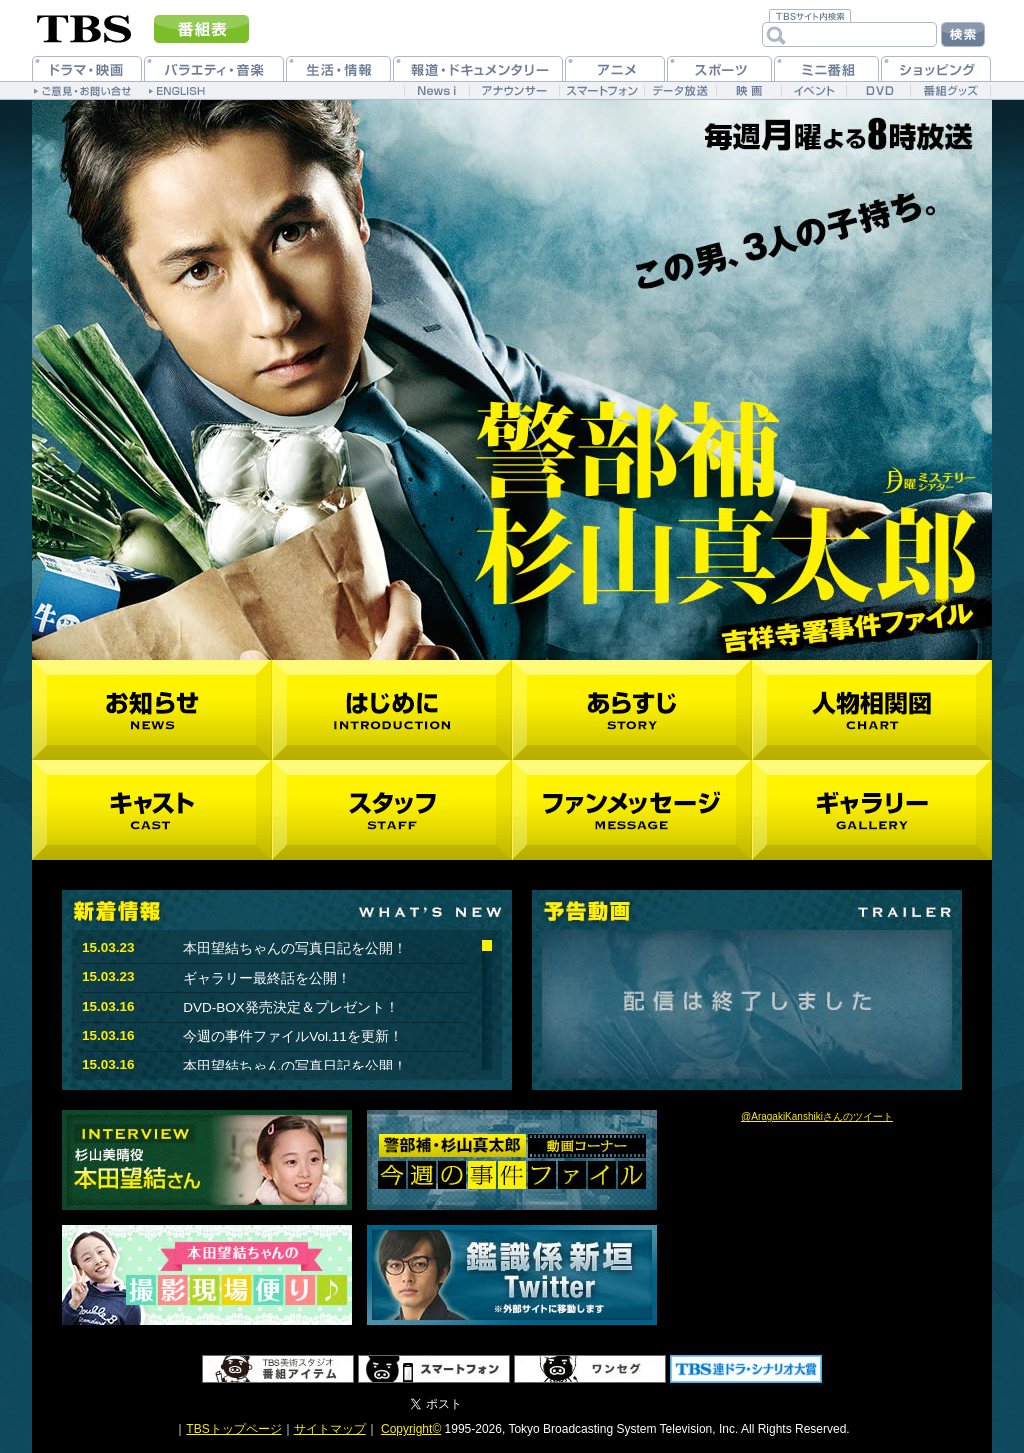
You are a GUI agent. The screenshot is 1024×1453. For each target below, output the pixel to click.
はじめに (392, 710)
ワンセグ (590, 1369)
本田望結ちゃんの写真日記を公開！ (295, 948)
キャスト (152, 810)
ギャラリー (872, 810)
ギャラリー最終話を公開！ (267, 978)
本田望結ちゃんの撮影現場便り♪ (207, 1275)
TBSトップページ (233, 1429)
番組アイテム (278, 1369)
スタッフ (392, 810)
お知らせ (152, 710)
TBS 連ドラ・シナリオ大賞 (746, 1369)
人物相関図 (872, 710)
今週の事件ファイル (512, 1160)
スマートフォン (434, 1369)
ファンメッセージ (632, 810)
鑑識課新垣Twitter (512, 1275)
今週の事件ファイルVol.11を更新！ (293, 1036)
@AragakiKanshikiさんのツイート (817, 1116)
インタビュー (207, 1160)
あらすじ (632, 710)
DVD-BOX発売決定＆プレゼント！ (291, 1007)
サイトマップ (330, 1429)
